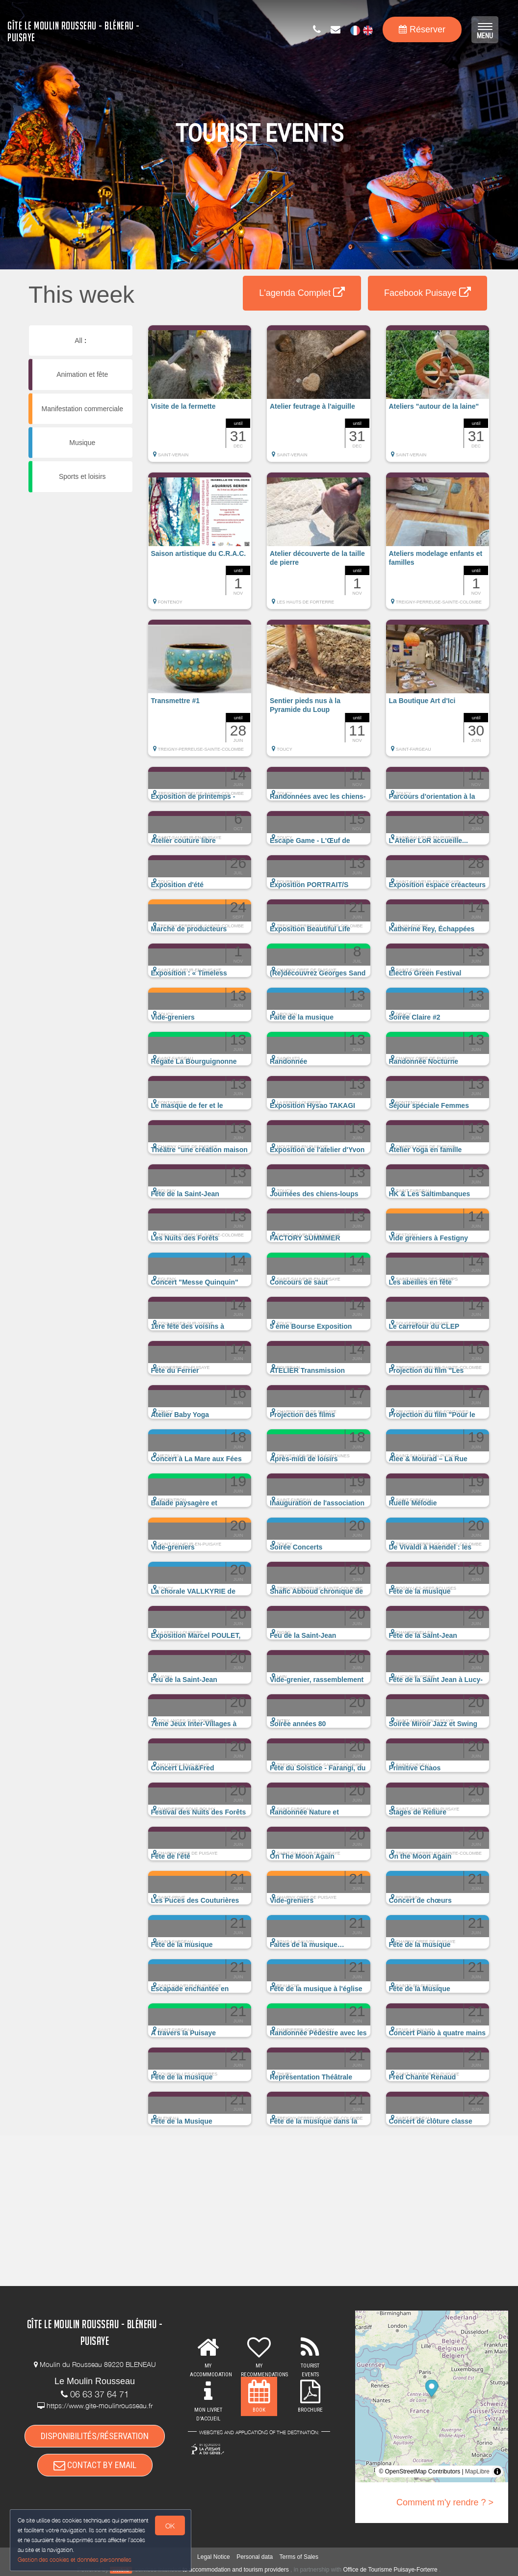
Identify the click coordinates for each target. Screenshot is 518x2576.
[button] (199, 398)
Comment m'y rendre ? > (444, 2502)
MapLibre (477, 2471)
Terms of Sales (299, 2556)
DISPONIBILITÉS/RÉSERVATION (95, 2436)
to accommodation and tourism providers (235, 2569)
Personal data (254, 2556)
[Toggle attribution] (497, 2471)
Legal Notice (213, 2556)
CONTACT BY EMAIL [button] (94, 2465)
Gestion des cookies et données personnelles (74, 2559)
